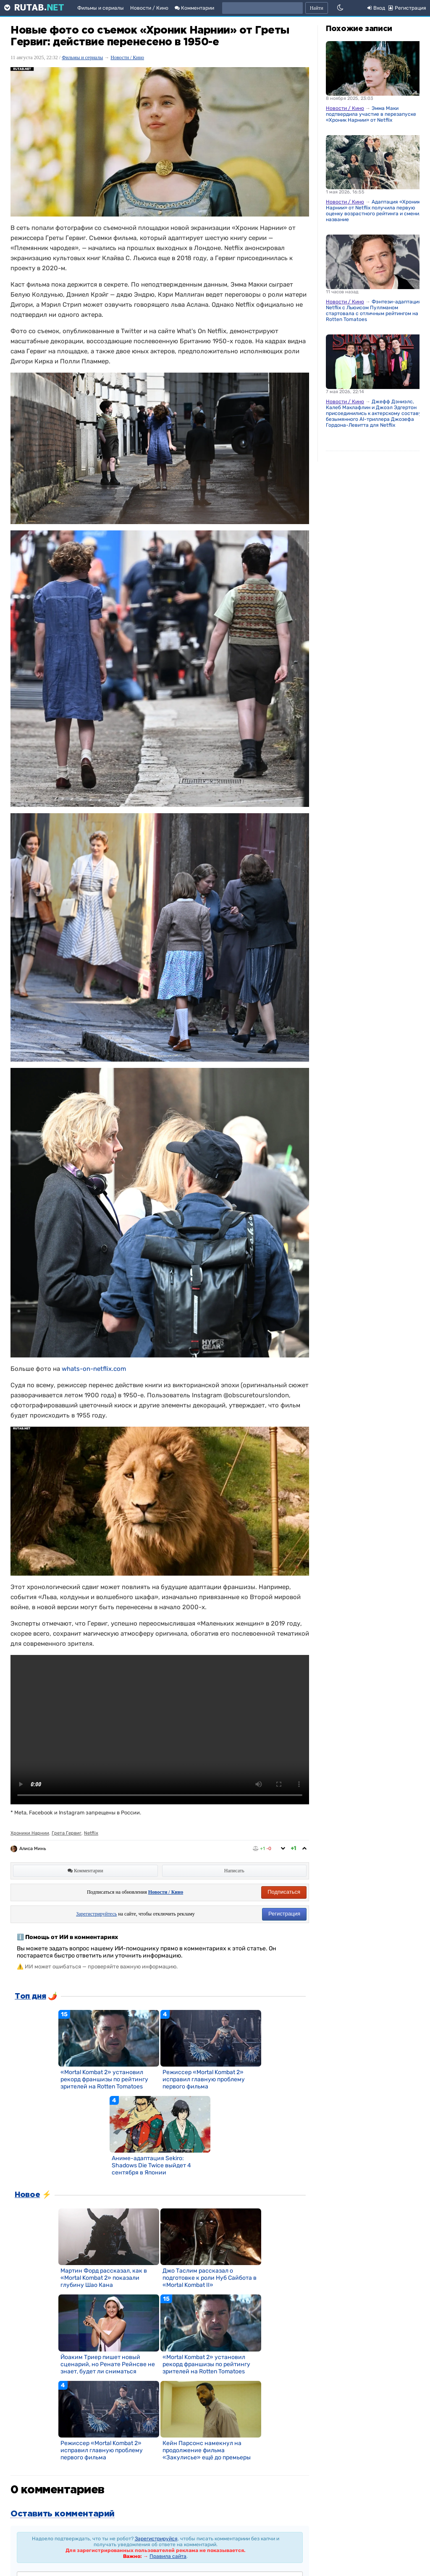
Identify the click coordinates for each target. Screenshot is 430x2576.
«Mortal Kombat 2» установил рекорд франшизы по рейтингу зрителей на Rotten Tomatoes (104, 2079)
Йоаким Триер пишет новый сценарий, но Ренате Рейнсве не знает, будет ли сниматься (107, 2364)
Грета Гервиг (66, 1833)
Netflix (91, 1833)
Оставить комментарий (62, 2514)
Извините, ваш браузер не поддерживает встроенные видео (159, 1729)
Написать (234, 1871)
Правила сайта (167, 2556)
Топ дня (30, 1996)
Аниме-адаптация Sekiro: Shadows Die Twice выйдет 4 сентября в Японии (151, 2165)
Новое (27, 2195)
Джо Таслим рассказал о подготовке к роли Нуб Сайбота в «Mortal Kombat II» (210, 2278)
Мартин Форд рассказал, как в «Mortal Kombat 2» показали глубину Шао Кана (103, 2278)
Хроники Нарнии (29, 1833)
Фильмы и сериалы (100, 8)
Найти (316, 8)
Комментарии (194, 8)
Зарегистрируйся (156, 2539)
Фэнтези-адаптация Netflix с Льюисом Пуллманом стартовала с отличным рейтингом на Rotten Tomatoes (373, 310)
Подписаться (283, 1892)
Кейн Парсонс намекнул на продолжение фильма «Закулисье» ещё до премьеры (207, 2450)
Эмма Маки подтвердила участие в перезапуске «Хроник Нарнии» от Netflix (371, 114)
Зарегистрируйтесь (96, 1914)
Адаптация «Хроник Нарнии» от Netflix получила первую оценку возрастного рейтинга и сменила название (375, 210)
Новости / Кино (149, 8)
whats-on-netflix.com (94, 1369)
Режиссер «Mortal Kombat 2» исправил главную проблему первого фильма (204, 2079)
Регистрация (284, 1913)
